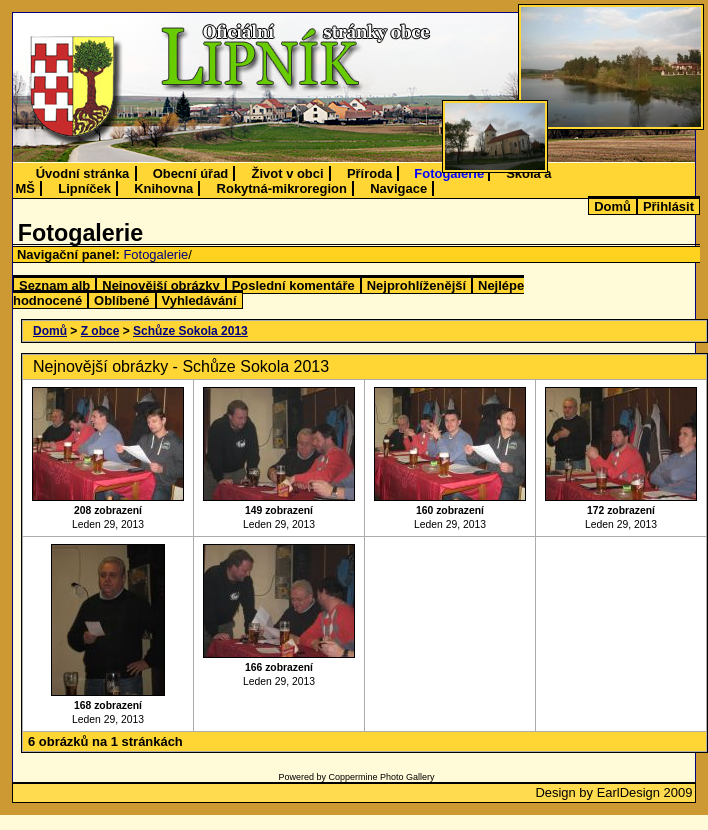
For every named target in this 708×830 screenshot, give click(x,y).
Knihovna (163, 188)
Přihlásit (668, 206)
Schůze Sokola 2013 (190, 331)
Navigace (398, 188)
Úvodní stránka (83, 173)
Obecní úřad (191, 173)
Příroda (369, 173)
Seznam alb (54, 285)
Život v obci (288, 173)
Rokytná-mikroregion (282, 188)
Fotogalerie (449, 173)
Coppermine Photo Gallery (381, 777)
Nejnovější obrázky (160, 285)
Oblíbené (121, 300)
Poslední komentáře (293, 285)
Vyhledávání (199, 300)
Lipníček (84, 188)
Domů (612, 206)
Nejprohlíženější (416, 285)
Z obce (100, 331)
